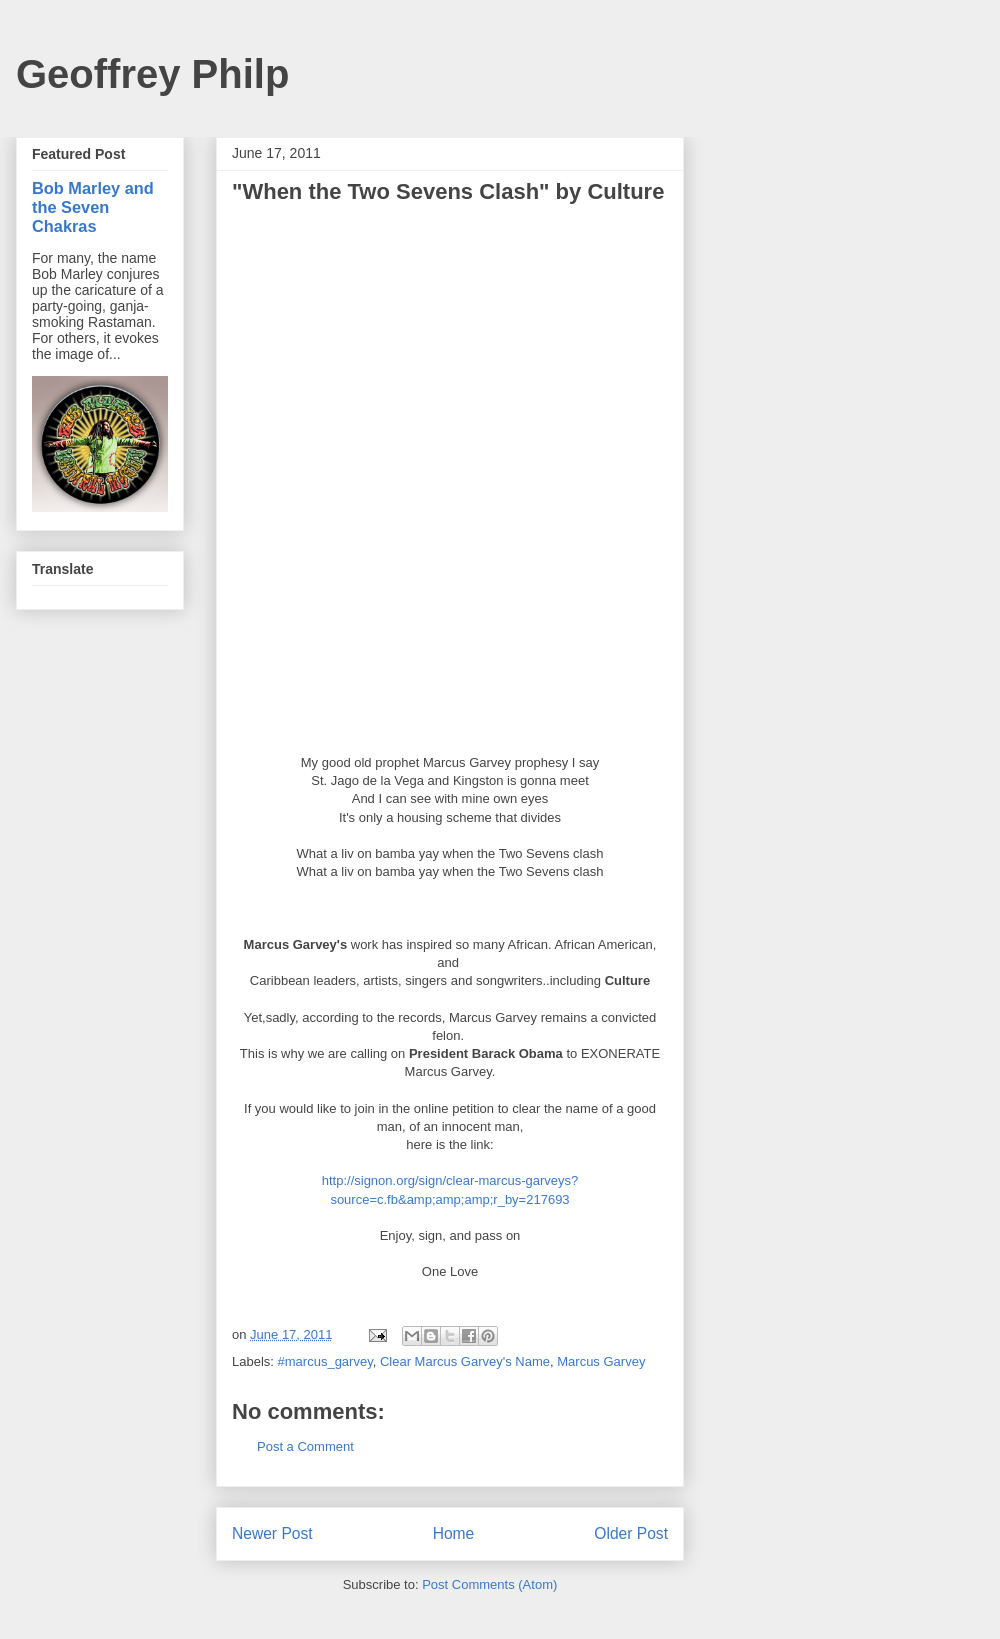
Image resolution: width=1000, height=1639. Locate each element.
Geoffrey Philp (152, 74)
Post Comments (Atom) (489, 1584)
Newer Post (272, 1533)
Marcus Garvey (601, 1361)
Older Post (631, 1533)
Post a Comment (305, 1446)
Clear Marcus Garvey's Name (465, 1361)
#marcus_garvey (325, 1361)
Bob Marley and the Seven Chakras (93, 207)
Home (454, 1533)
